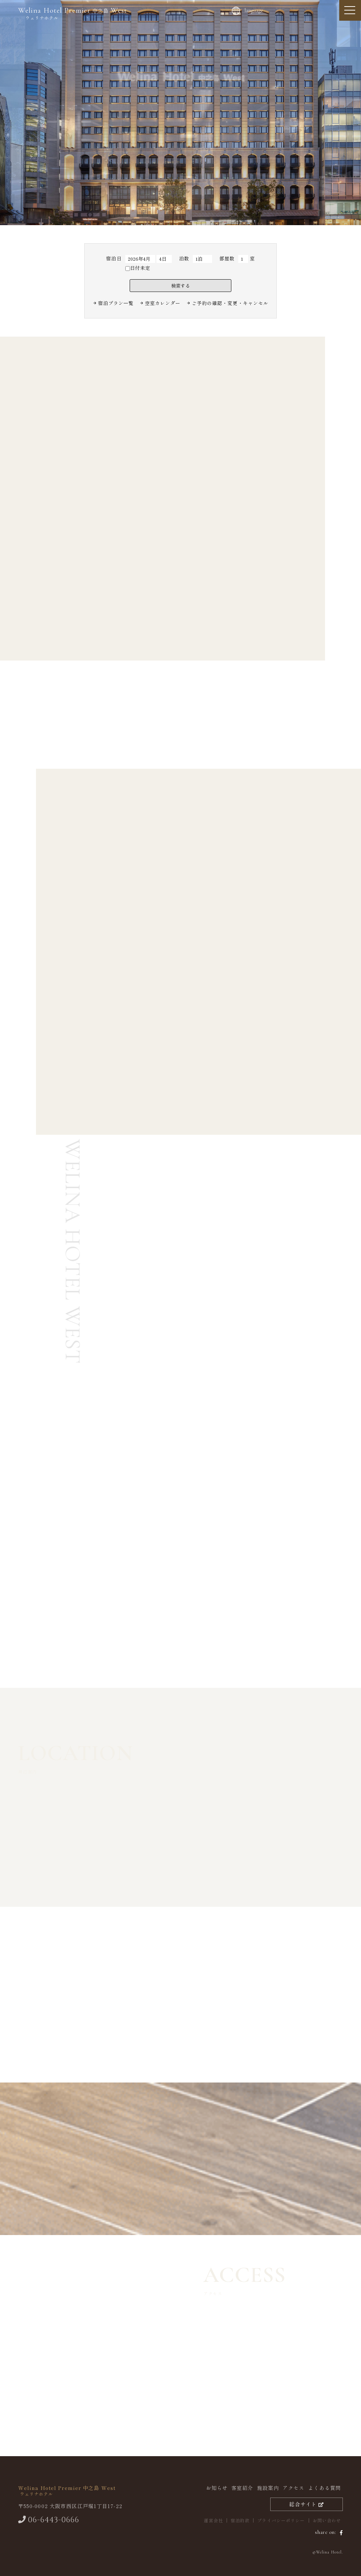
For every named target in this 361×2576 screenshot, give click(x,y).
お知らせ (217, 2487)
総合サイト (306, 2504)
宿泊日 (113, 258)
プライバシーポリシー (281, 2520)
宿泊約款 (240, 2520)
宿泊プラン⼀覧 (116, 303)
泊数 (184, 258)
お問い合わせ (327, 2520)
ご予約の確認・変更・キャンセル (230, 303)
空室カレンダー (163, 303)
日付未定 (137, 267)
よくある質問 (324, 2487)
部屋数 (227, 258)
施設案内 (268, 2487)
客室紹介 (242, 2487)
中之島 (72, 13)
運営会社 (213, 2520)
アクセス (293, 2487)
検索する (180, 285)
